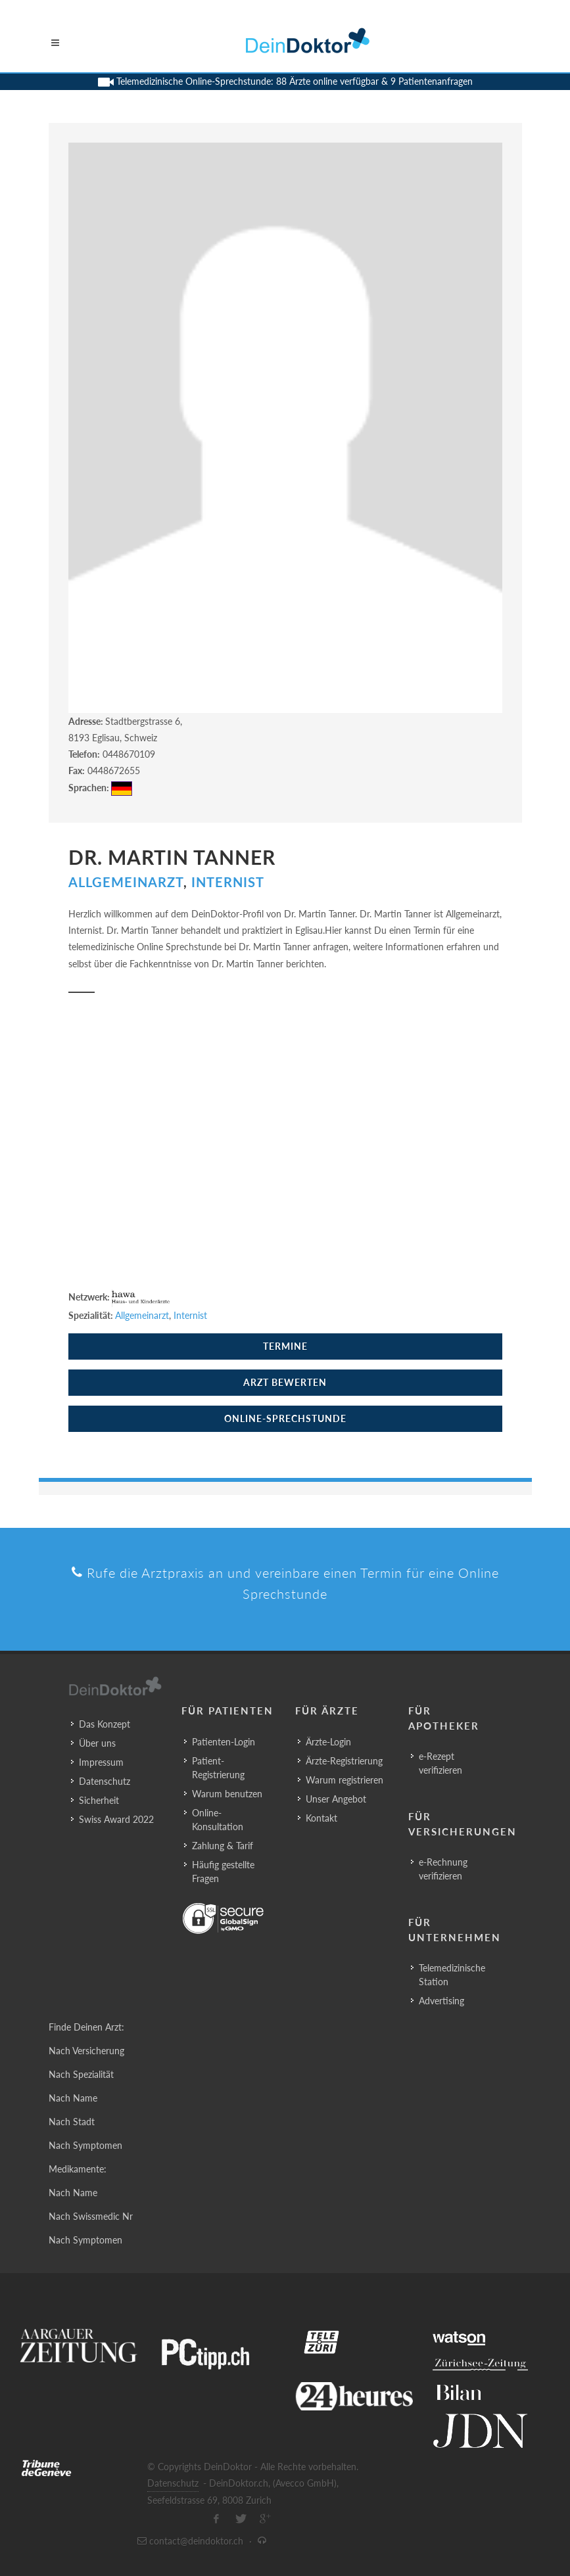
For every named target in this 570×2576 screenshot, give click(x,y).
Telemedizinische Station (452, 1974)
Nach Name (73, 2098)
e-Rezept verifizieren (440, 1763)
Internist (227, 882)
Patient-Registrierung (218, 1767)
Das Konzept (104, 1724)
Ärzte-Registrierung (344, 1760)
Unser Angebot (336, 1799)
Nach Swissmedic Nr (91, 2216)
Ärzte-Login (328, 1741)
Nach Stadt (72, 2121)
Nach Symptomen (85, 2145)
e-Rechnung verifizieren (443, 1868)
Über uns (97, 1743)
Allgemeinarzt (125, 882)
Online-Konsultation (217, 1819)
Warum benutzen (227, 1793)
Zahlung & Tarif (222, 1845)
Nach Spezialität (81, 2074)
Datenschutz (104, 1781)
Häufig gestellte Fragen (223, 1871)
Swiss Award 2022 (116, 1819)
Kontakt (321, 1818)
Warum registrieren (344, 1779)
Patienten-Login (223, 1741)
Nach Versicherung (86, 2050)
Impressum (101, 1762)
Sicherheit (99, 1800)
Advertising (441, 2000)
